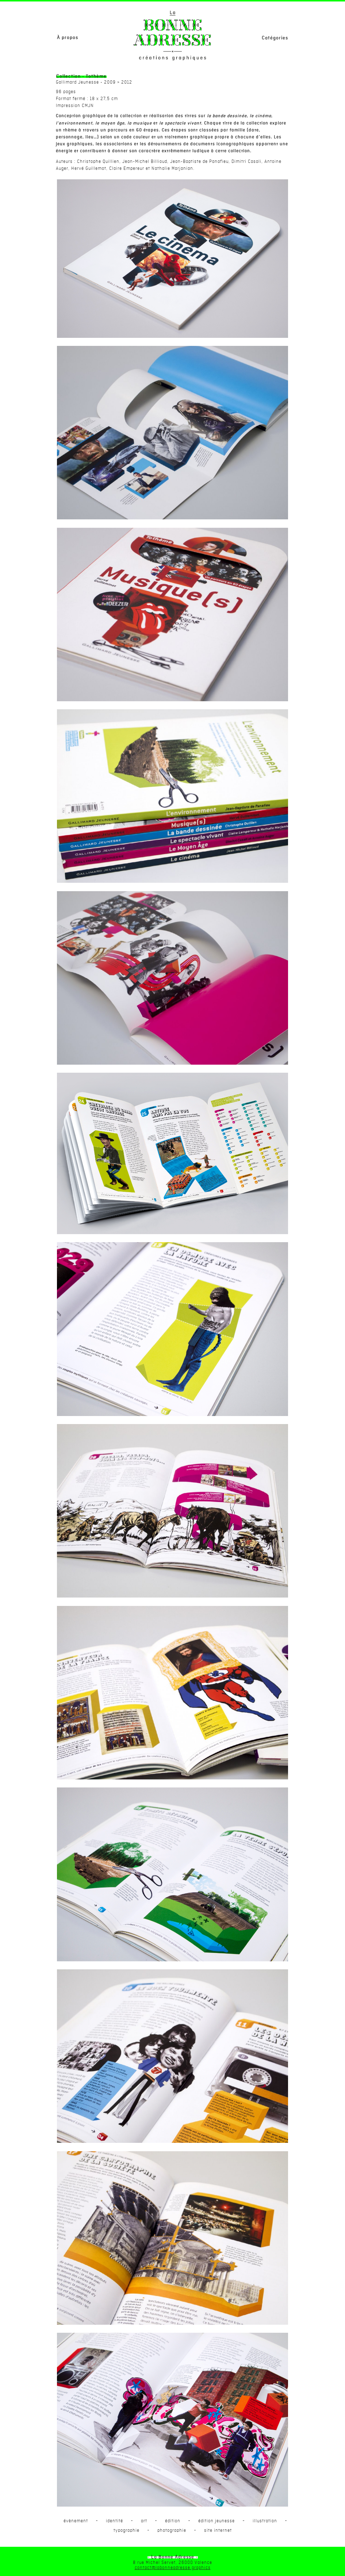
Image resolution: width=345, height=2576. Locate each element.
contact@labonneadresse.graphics (173, 2567)
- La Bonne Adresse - (172, 2557)
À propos (67, 37)
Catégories (275, 38)
